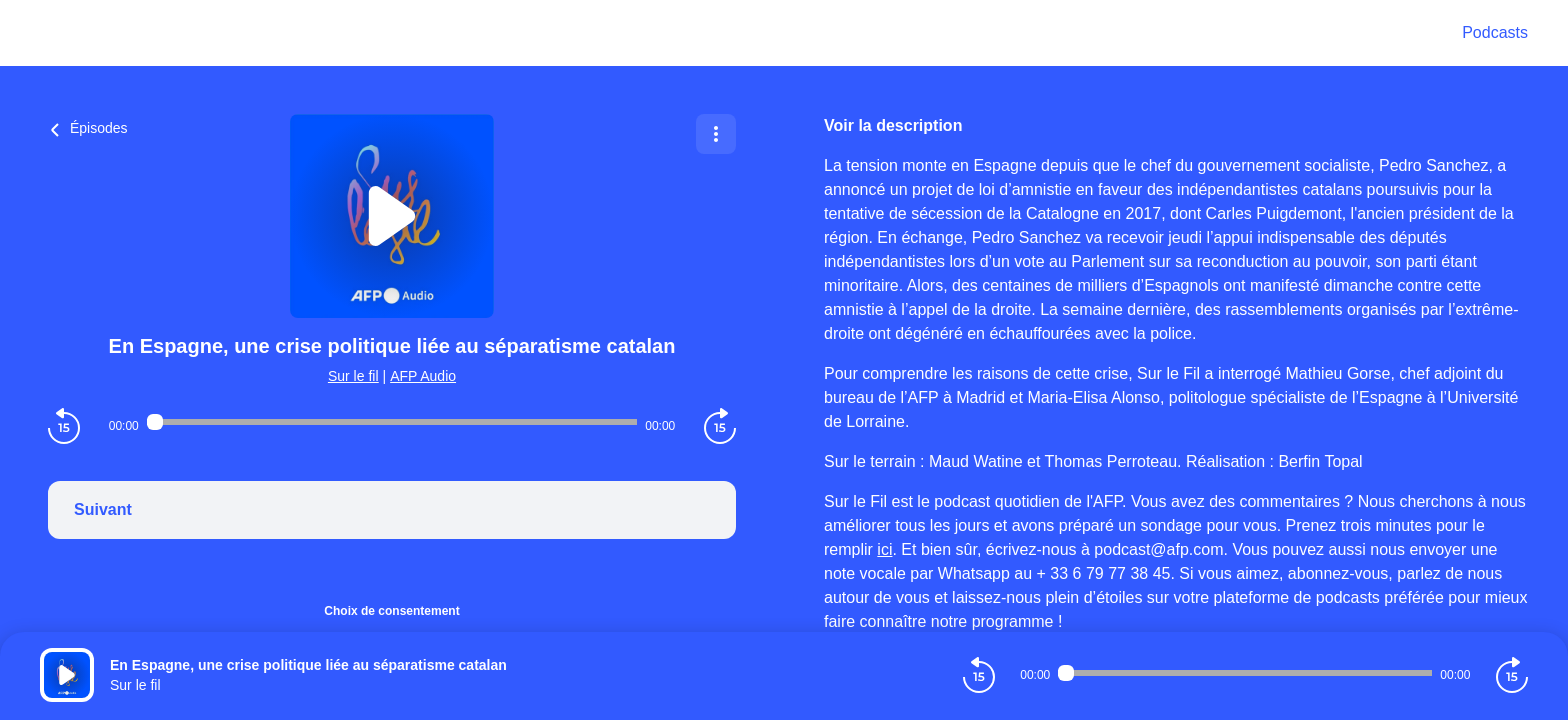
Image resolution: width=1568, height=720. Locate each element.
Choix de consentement (391, 611)
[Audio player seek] (392, 422)
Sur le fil (353, 376)
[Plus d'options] (716, 134)
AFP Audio (423, 376)
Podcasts (1495, 32)
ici (884, 549)
